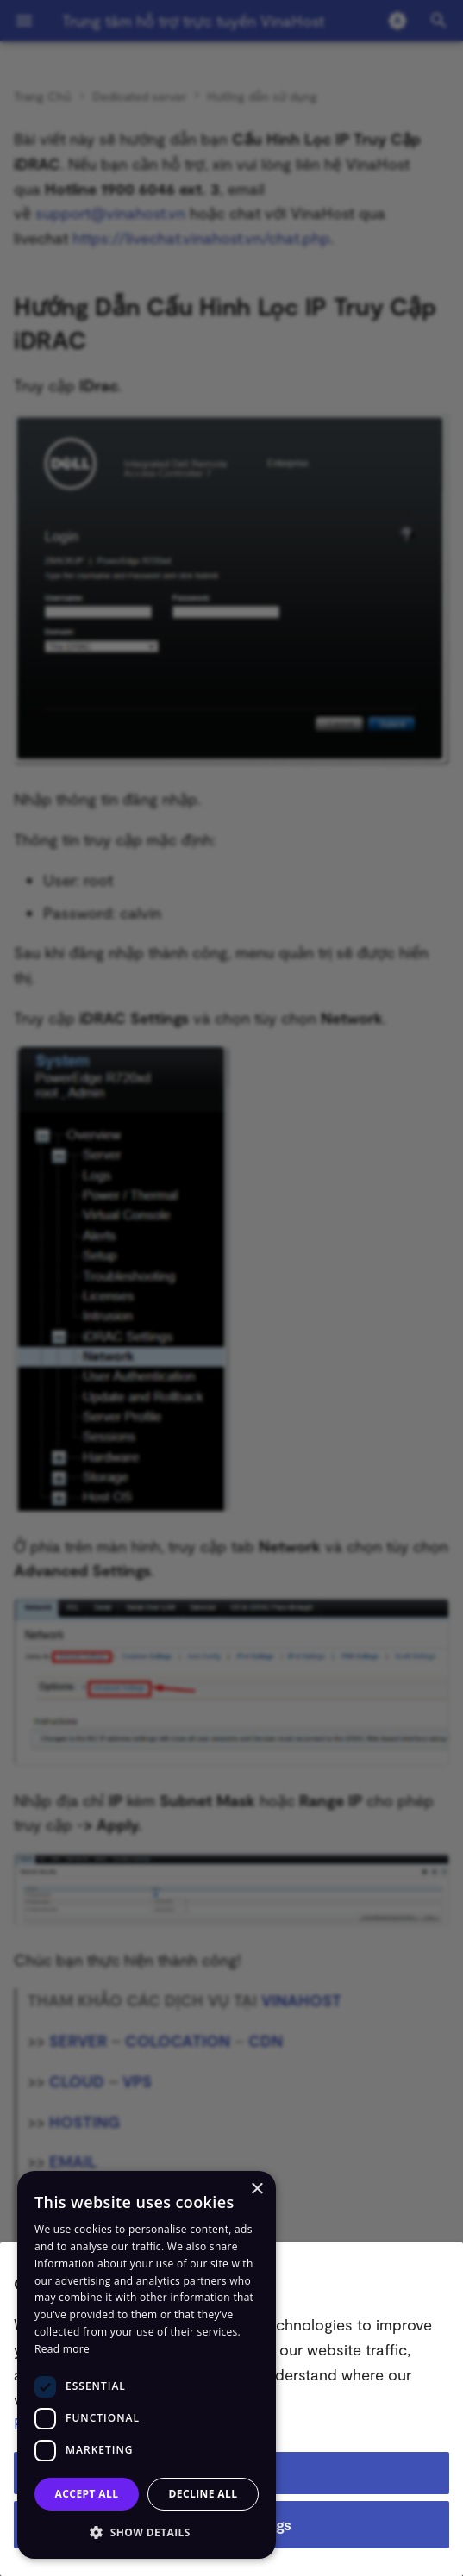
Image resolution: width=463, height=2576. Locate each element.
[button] (146, 2532)
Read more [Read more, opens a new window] (62, 2349)
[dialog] (146, 2365)
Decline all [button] (203, 2493)
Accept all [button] (87, 2493)
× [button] (256, 2189)
